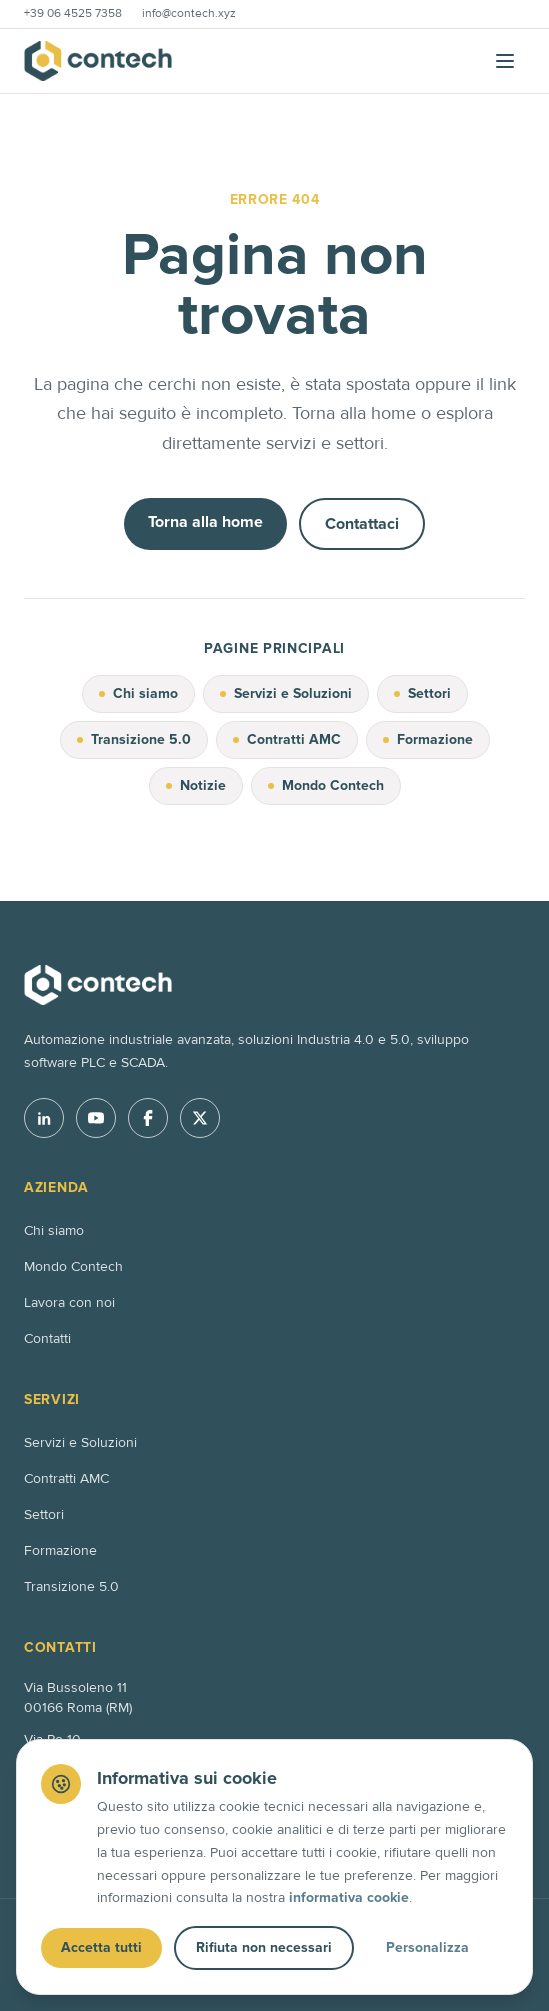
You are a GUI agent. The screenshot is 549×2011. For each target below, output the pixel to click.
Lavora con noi (69, 1302)
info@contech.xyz (189, 13)
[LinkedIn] (44, 1118)
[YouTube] (96, 1118)
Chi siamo (138, 693)
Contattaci (362, 524)
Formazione (428, 739)
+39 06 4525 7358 (73, 13)
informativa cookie (349, 1897)
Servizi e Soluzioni (286, 693)
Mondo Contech (326, 785)
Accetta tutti (101, 1947)
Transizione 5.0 (134, 739)
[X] (200, 1118)
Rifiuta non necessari (264, 1947)
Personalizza (427, 1947)
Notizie (196, 785)
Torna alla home (205, 522)
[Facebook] (148, 1118)
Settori (422, 693)
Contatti (47, 1338)
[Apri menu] (505, 61)
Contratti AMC (287, 739)
